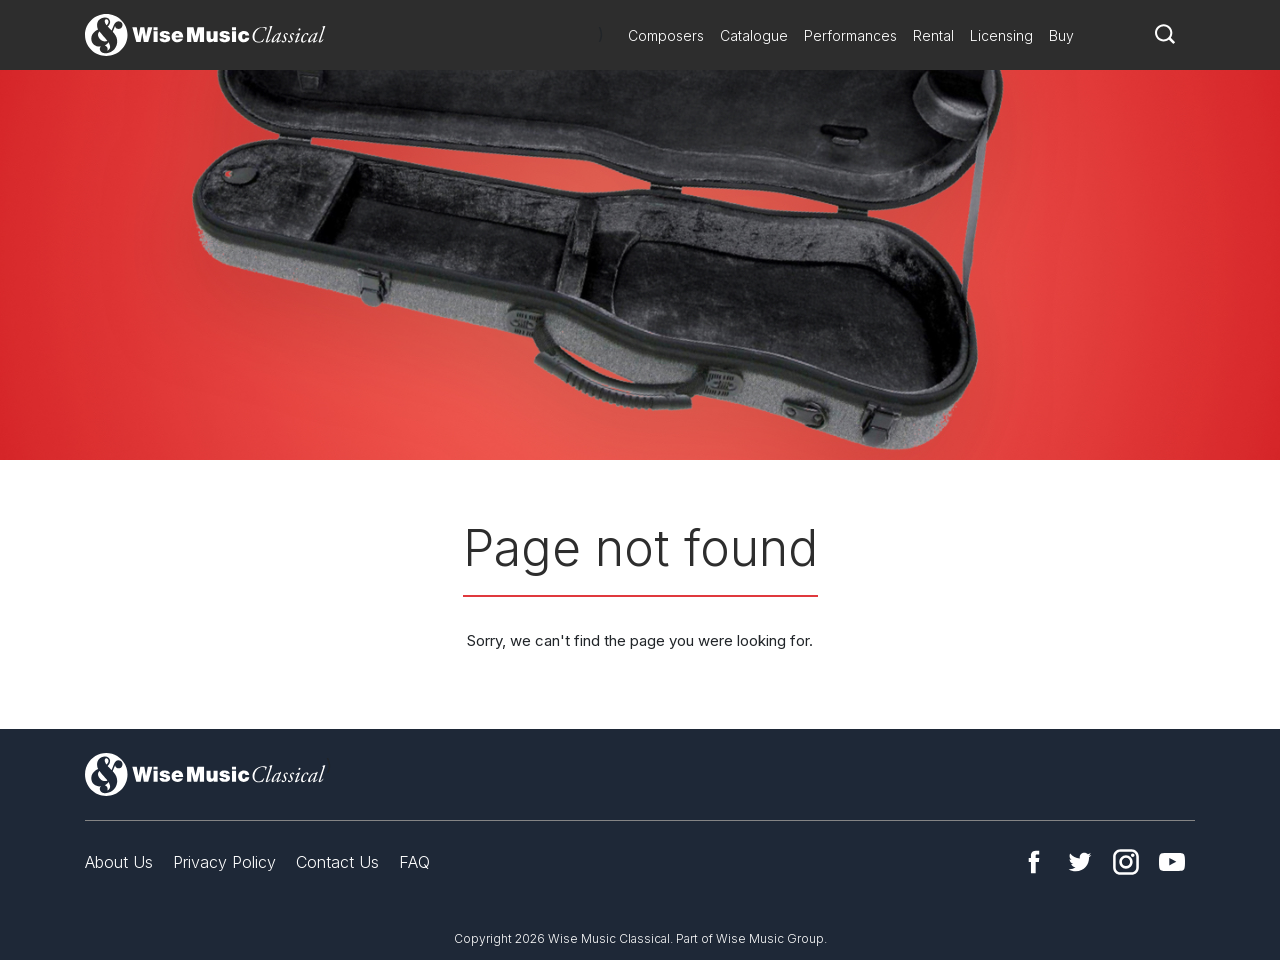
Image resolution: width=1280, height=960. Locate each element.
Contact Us (337, 862)
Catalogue (754, 35)
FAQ (414, 862)
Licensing (1001, 35)
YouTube (1172, 862)
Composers (666, 35)
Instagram (1126, 862)
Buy (1061, 35)
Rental (933, 35)
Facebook (1034, 862)
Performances (850, 35)
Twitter (1080, 862)
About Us (119, 862)
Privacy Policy (224, 862)
